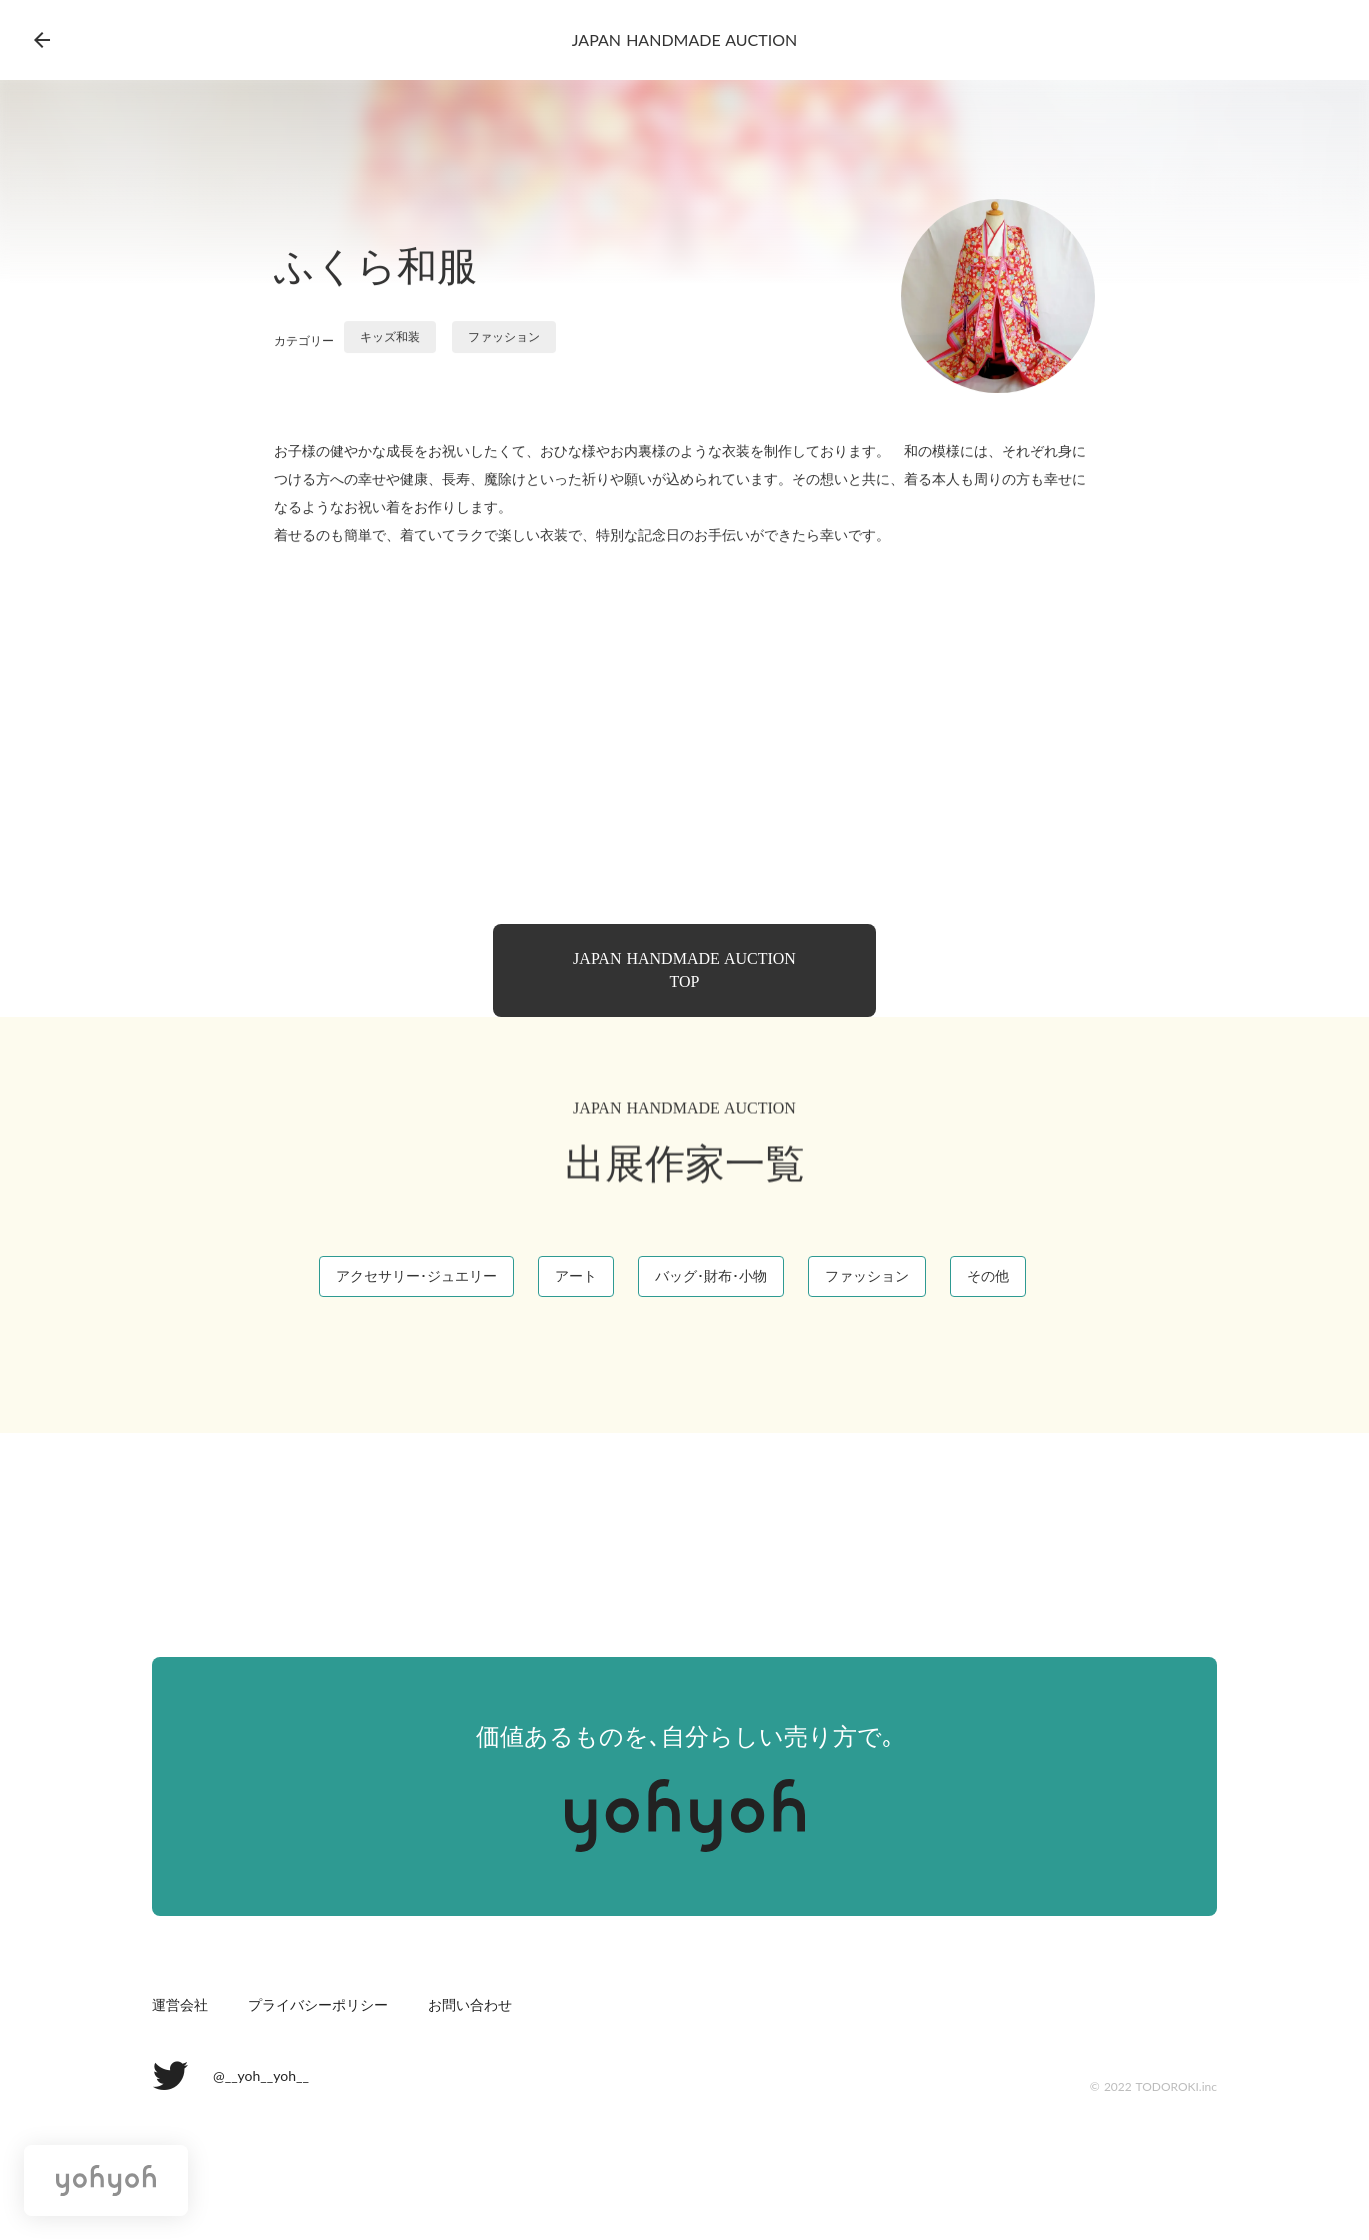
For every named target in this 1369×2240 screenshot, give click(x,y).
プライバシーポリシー (318, 2005)
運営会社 (180, 2005)
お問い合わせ (470, 2005)
